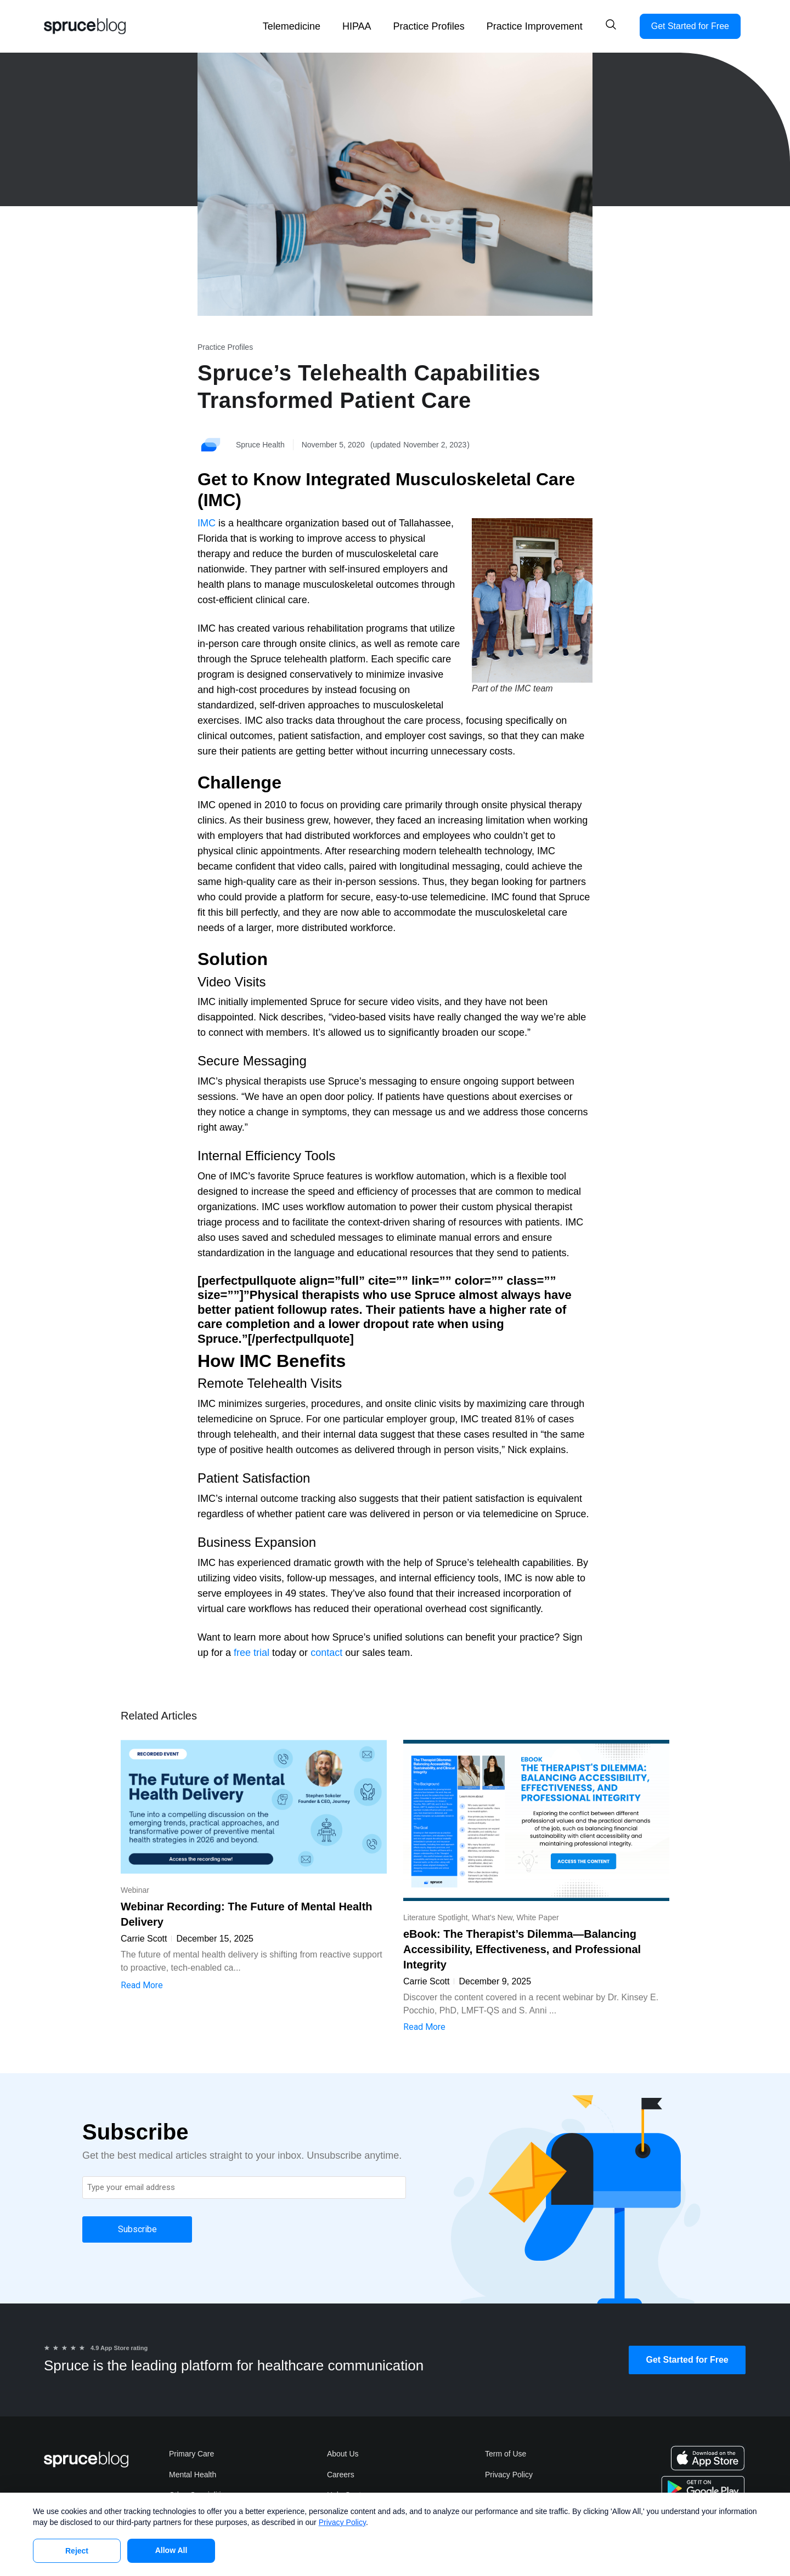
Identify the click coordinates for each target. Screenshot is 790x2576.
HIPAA (356, 26)
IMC (207, 523)
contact (326, 1652)
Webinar (135, 1890)
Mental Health (192, 2475)
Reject (76, 2550)
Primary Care (191, 2454)
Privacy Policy (509, 2475)
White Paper (538, 1917)
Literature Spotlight (435, 1917)
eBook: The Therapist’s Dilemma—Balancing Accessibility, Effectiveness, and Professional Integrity (522, 1949)
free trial (251, 1652)
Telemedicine (291, 26)
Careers (340, 2475)
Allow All (171, 2550)
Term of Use (505, 2454)
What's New (492, 1917)
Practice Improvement (535, 26)
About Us (343, 2454)
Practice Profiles (429, 26)
